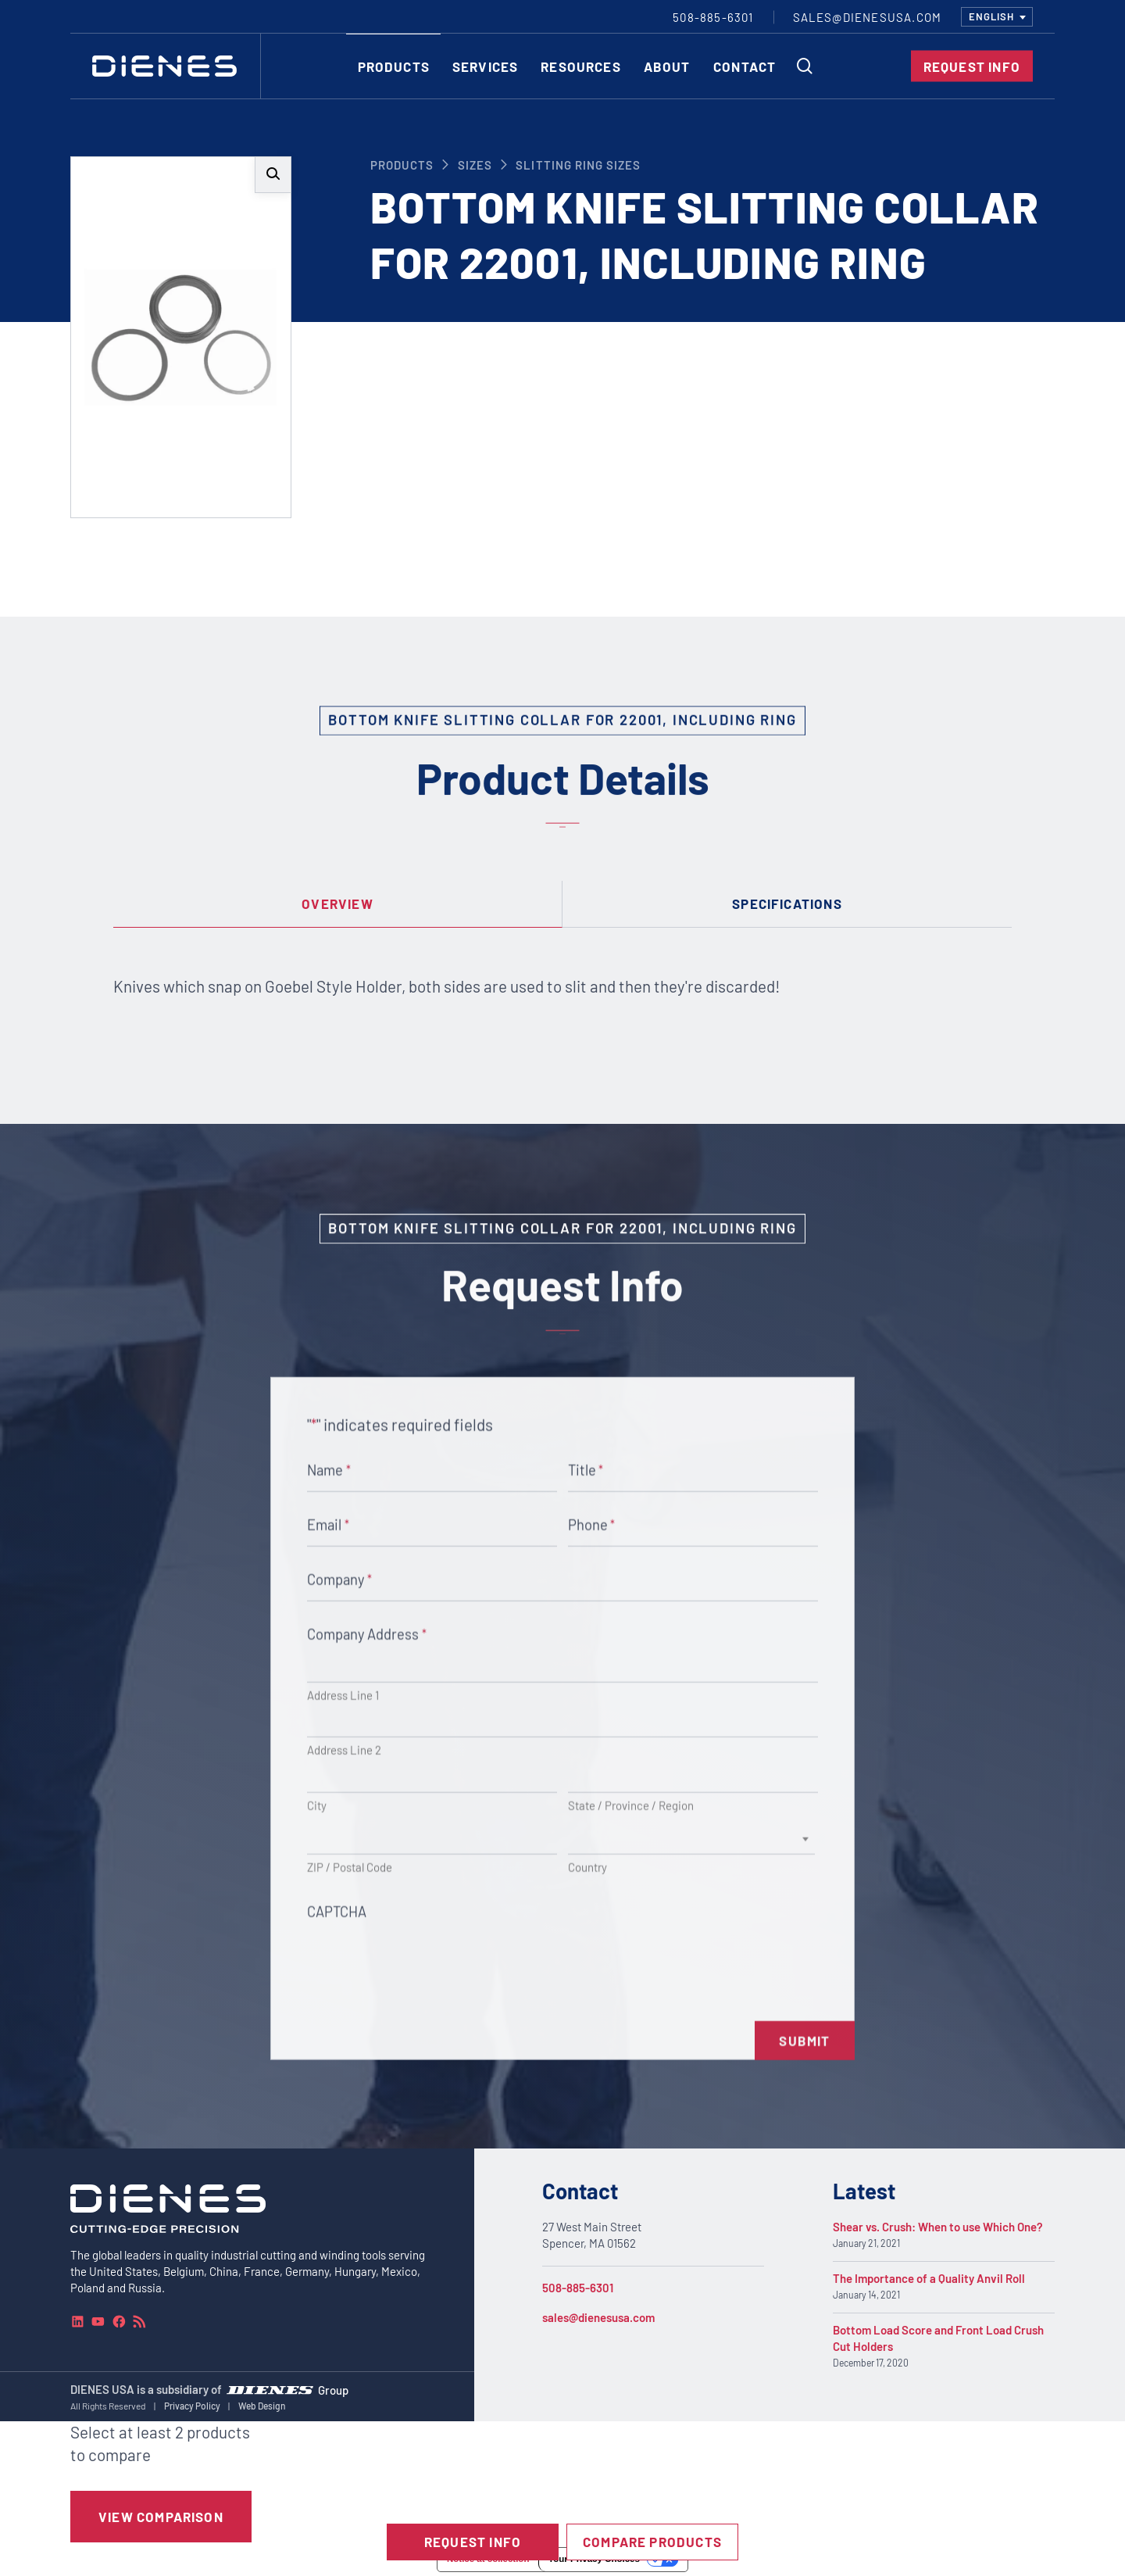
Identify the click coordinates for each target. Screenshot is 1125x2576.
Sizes (475, 165)
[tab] (337, 904)
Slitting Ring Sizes (578, 165)
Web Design (262, 2405)
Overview (337, 903)
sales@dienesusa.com (598, 2317)
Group (333, 2389)
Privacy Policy (192, 2405)
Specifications (787, 903)
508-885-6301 (577, 2288)
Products (402, 165)
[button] (273, 174)
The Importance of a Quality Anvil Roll (929, 2278)
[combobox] (997, 17)
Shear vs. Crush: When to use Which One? (938, 2227)
